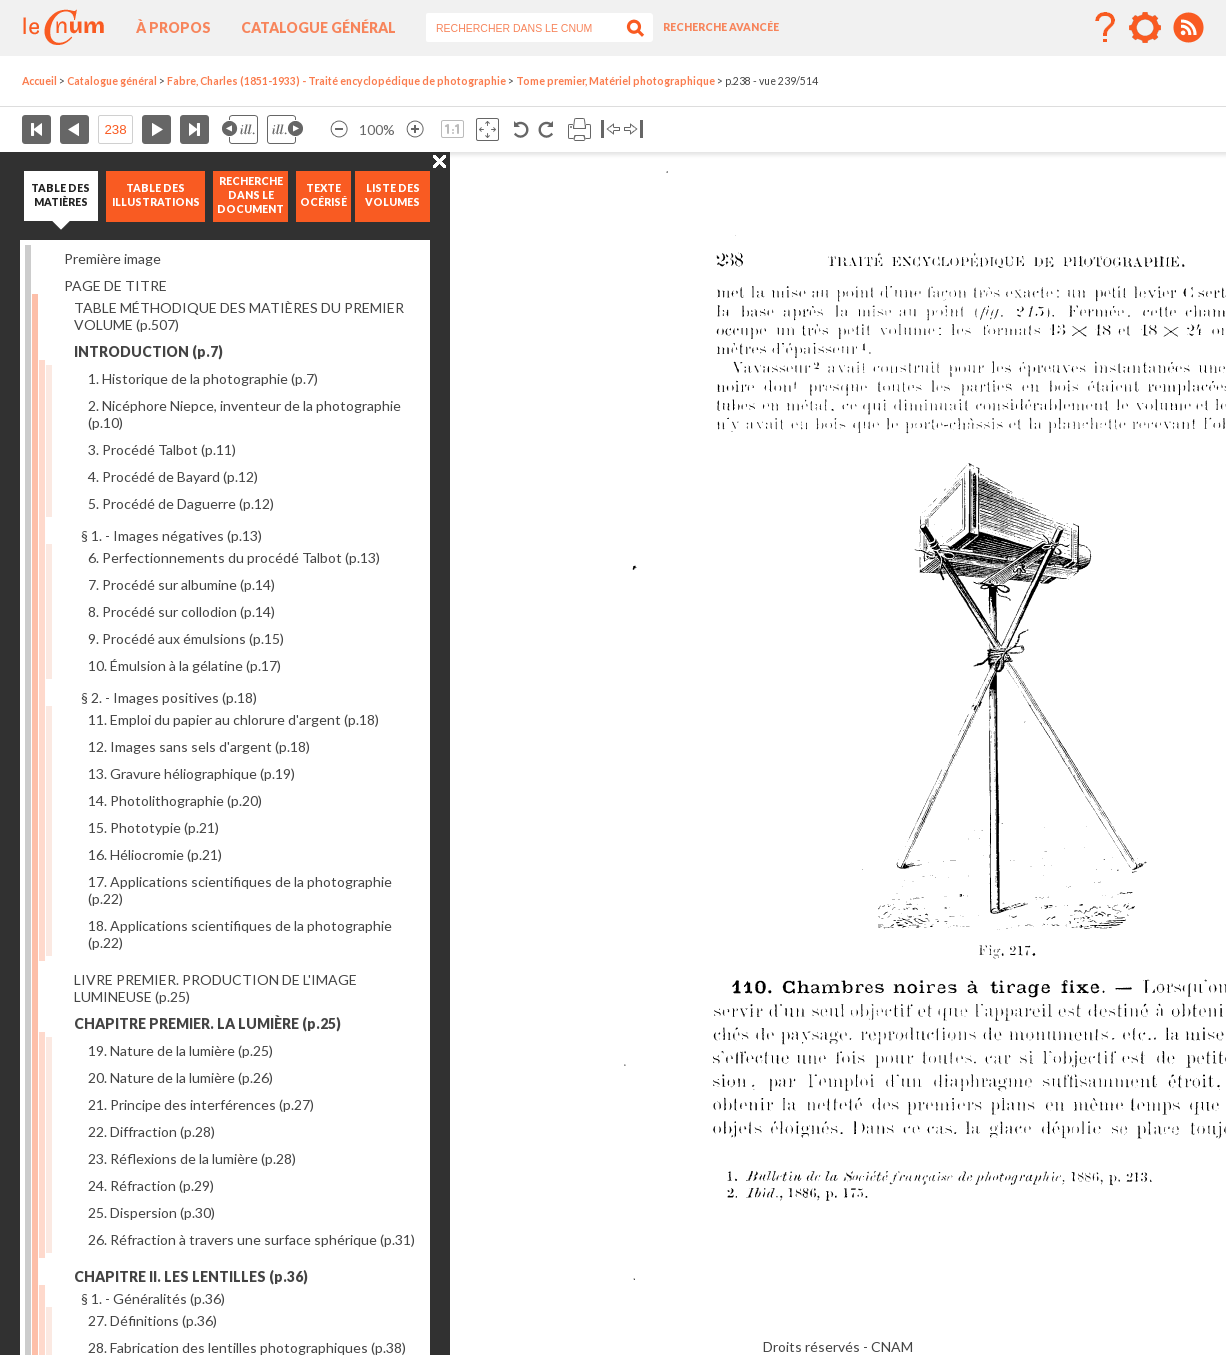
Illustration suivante (285, 129)
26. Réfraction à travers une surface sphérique (251, 1239)
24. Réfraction (151, 1185)
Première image (112, 258)
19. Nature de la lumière (180, 1050)
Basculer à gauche (610, 129)
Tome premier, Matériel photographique (615, 81)
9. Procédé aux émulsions (186, 638)
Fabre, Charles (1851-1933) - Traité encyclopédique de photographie (336, 81)
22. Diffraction (151, 1131)
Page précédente (74, 129)
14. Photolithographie (175, 800)
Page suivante (156, 129)
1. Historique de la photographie (203, 378)
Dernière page (194, 129)
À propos (173, 27)
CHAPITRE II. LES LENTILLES (191, 1276)
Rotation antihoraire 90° (521, 129)
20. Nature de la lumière (180, 1077)
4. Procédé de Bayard (173, 476)
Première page (36, 129)
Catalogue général (318, 27)
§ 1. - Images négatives (171, 535)
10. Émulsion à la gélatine (184, 665)
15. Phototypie (153, 827)
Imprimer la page (579, 129)
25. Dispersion (151, 1212)
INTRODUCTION (148, 351)
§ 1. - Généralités (153, 1298)
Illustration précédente (240, 129)
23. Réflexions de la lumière (192, 1158)
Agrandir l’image (415, 129)
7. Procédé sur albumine (181, 584)
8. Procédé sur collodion (181, 611)
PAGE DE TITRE (115, 285)
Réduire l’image (339, 129)
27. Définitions (152, 1320)
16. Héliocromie (155, 854)
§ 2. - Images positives (169, 697)
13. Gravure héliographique (191, 773)
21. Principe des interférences (201, 1104)
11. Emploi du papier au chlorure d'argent (233, 719)
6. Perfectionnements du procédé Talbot (234, 557)
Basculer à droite (633, 129)
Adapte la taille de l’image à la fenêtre (487, 129)
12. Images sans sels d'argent (199, 746)
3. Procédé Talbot (162, 449)
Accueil (39, 81)
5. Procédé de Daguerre (181, 503)
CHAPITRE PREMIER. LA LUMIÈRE (207, 1023)
